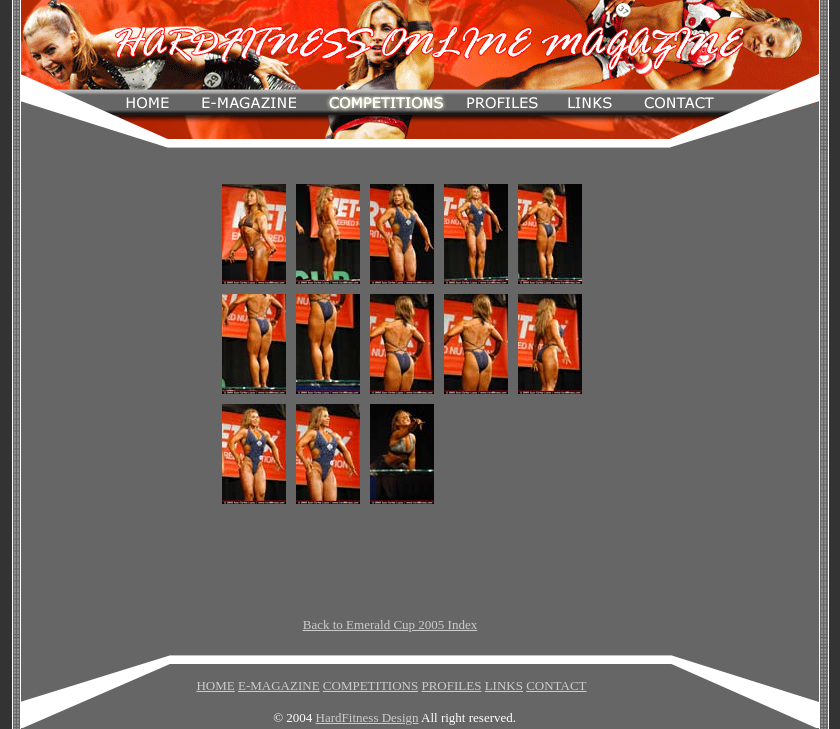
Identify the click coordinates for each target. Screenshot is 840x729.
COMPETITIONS (370, 685)
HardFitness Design (367, 717)
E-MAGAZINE (279, 685)
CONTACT (556, 685)
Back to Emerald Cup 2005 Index (390, 624)
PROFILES (451, 685)
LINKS (504, 685)
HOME (215, 685)
